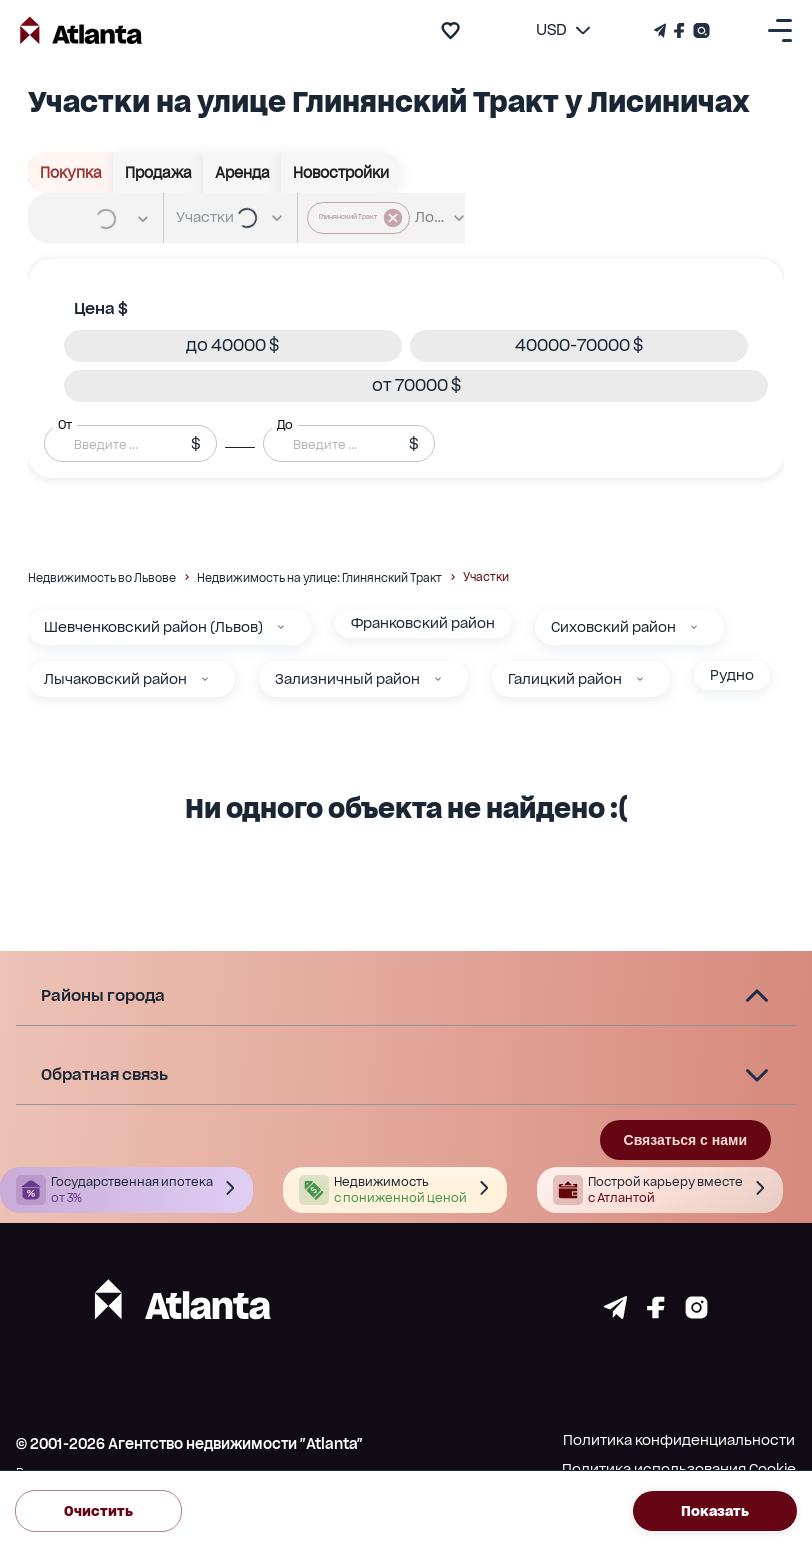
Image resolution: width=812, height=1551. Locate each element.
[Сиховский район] (694, 627)
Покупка (71, 172)
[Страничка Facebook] (679, 30)
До (285, 424)
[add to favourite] (450, 30)
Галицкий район (565, 679)
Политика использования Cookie (679, 1469)
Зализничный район (347, 679)
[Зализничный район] (438, 679)
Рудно (732, 675)
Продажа (158, 172)
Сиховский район (613, 627)
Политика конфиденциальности (679, 1440)
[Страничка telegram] (615, 1313)
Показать (715, 1511)
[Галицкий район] (640, 679)
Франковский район (423, 623)
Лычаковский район (115, 679)
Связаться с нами (685, 1140)
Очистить (98, 1511)
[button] (233, 346)
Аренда (242, 172)
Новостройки (341, 172)
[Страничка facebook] (656, 1313)
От (65, 424)
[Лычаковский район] (205, 679)
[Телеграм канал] (662, 30)
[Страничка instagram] (696, 1313)
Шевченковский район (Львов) (153, 627)
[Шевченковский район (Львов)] (281, 627)
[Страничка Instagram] (699, 30)
